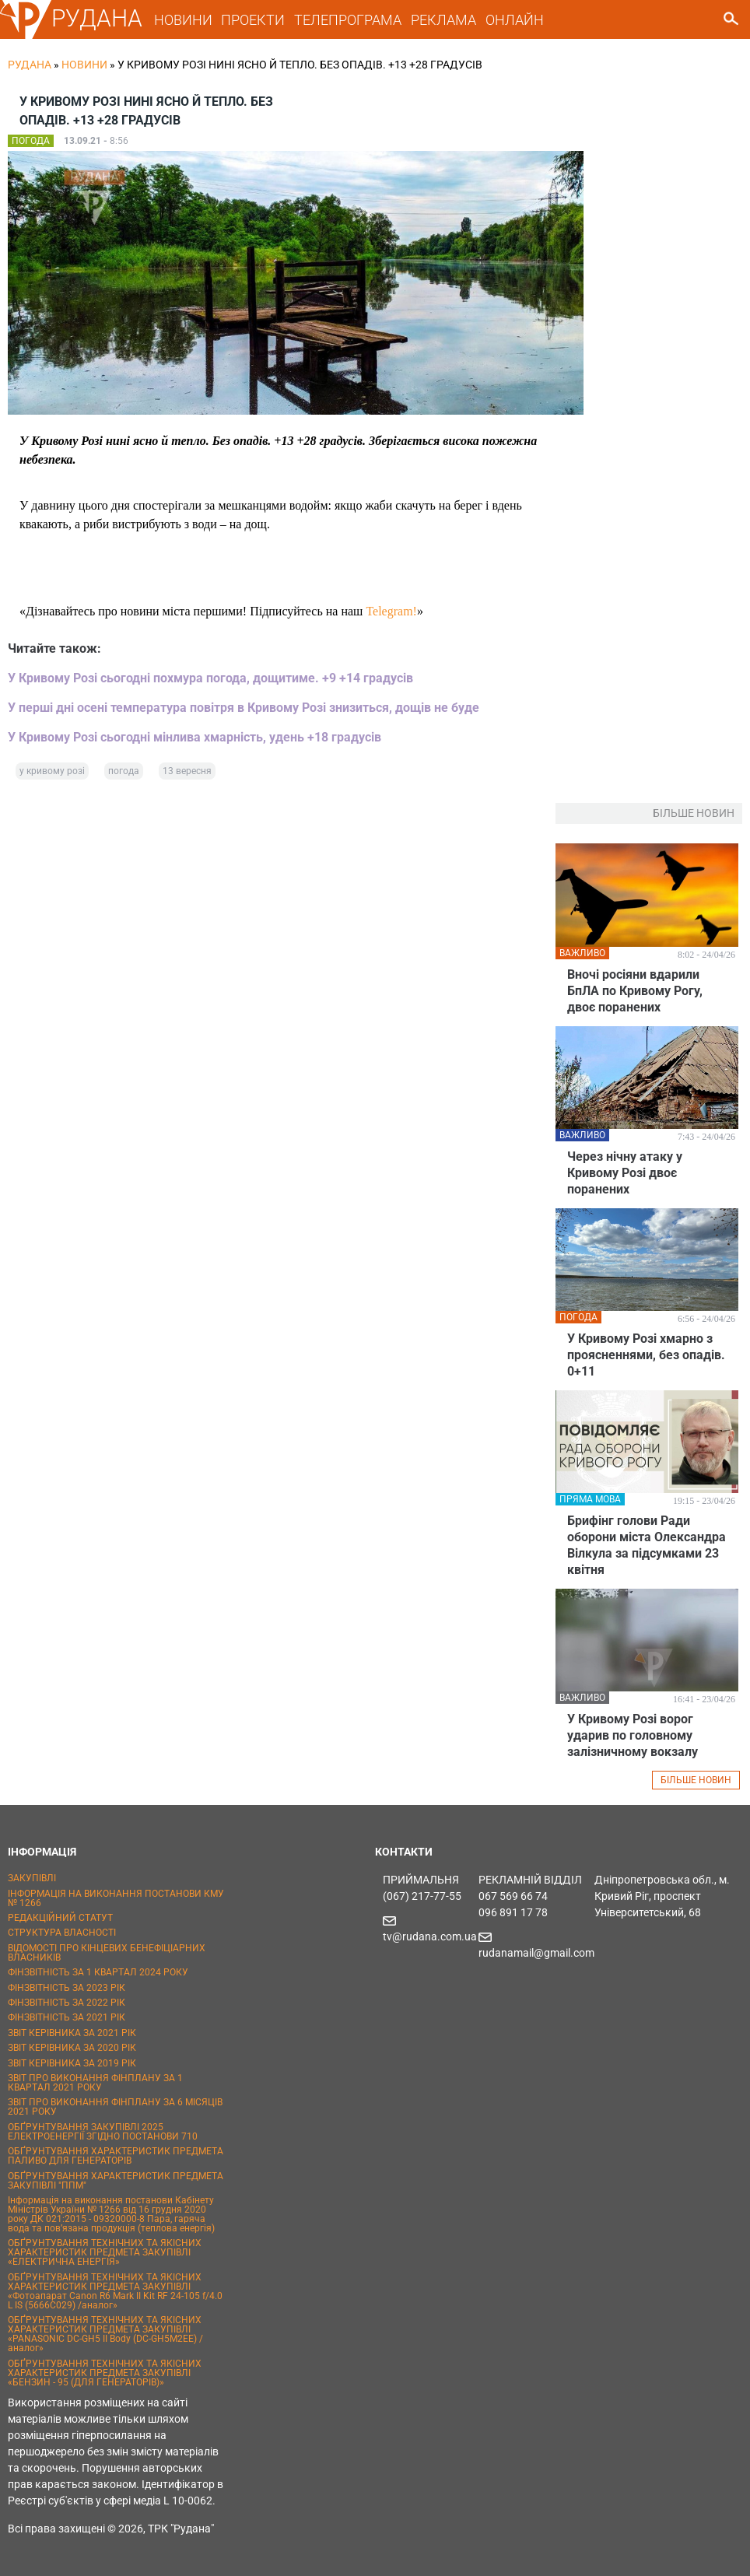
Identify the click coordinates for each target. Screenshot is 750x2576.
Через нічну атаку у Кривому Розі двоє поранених (624, 1173)
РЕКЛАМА (443, 20)
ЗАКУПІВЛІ (32, 1878)
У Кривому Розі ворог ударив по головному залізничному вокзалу (632, 1735)
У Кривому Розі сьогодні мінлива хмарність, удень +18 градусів (194, 737)
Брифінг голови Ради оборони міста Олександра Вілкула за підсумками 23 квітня (646, 1545)
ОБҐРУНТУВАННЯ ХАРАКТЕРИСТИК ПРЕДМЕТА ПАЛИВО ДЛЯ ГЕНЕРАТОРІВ (115, 2156)
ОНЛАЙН (514, 20)
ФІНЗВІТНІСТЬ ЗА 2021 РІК (66, 2017)
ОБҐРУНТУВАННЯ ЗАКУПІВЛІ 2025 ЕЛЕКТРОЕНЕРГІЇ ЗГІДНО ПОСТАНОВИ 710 (103, 2132)
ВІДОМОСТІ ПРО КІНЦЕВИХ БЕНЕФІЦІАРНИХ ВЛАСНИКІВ (106, 1953)
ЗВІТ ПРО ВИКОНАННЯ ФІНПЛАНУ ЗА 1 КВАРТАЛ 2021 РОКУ (95, 2083)
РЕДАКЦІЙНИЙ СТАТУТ (60, 1917)
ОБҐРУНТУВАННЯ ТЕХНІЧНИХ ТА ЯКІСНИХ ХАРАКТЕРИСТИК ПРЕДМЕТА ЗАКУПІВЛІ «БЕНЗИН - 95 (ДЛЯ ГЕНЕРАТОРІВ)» (105, 2373)
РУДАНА (96, 18)
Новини (84, 64)
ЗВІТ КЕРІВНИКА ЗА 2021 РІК (72, 2033)
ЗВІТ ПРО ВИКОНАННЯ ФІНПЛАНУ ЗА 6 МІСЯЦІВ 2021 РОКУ (115, 2107)
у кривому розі (52, 771)
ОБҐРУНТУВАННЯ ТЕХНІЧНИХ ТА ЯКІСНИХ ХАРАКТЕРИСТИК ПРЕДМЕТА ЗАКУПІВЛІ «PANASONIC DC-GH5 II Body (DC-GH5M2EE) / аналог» (105, 2334)
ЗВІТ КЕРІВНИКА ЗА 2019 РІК (72, 2063)
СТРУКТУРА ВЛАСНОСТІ (62, 1932)
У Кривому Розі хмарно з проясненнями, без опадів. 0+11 (646, 1355)
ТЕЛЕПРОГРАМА (347, 20)
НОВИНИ (183, 20)
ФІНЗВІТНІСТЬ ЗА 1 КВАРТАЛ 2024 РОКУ (98, 1972)
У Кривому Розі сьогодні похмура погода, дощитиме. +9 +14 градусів (210, 678)
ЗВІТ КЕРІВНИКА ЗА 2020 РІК (72, 2047)
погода (123, 771)
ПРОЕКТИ (253, 20)
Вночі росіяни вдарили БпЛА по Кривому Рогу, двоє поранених (635, 991)
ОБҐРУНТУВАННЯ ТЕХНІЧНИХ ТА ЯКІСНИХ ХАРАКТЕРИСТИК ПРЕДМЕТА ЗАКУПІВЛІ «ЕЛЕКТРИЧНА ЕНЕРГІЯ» (105, 2252)
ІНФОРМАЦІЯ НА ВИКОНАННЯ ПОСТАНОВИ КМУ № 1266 (116, 1898)
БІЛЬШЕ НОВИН (696, 1780)
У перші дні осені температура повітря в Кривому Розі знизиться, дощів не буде (243, 707)
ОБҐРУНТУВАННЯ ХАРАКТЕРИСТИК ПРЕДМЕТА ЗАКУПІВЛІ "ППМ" (115, 2181)
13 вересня (187, 771)
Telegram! (391, 611)
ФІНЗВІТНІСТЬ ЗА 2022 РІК (66, 2002)
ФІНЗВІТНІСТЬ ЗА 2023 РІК (66, 1987)
